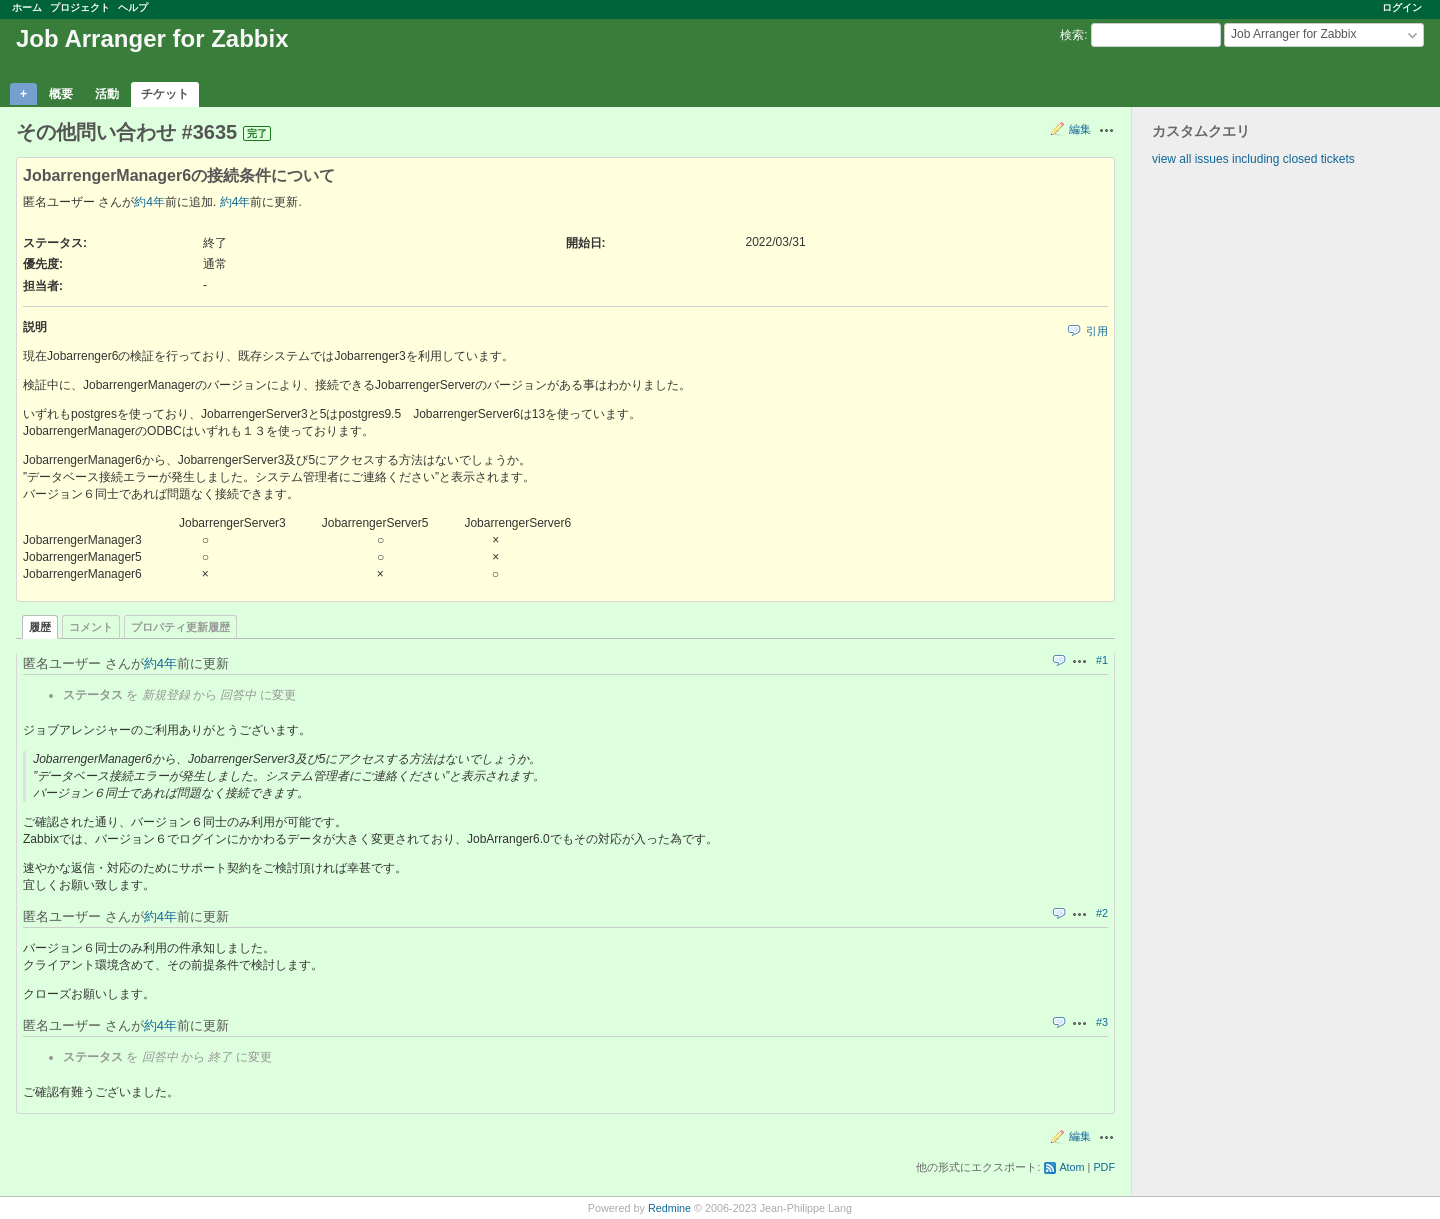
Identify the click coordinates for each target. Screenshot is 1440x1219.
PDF (1104, 1167)
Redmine (669, 1208)
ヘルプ (133, 7)
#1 (1102, 660)
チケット (165, 94)
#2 (1102, 913)
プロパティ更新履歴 (180, 627)
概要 (61, 94)
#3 (1102, 1022)
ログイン (1402, 7)
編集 (1080, 129)
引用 (1097, 331)
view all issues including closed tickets (1253, 159)
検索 (1072, 35)
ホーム (27, 7)
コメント (91, 627)
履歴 (40, 627)
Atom (1071, 1167)
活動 (107, 94)
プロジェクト (80, 7)
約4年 (149, 202)
